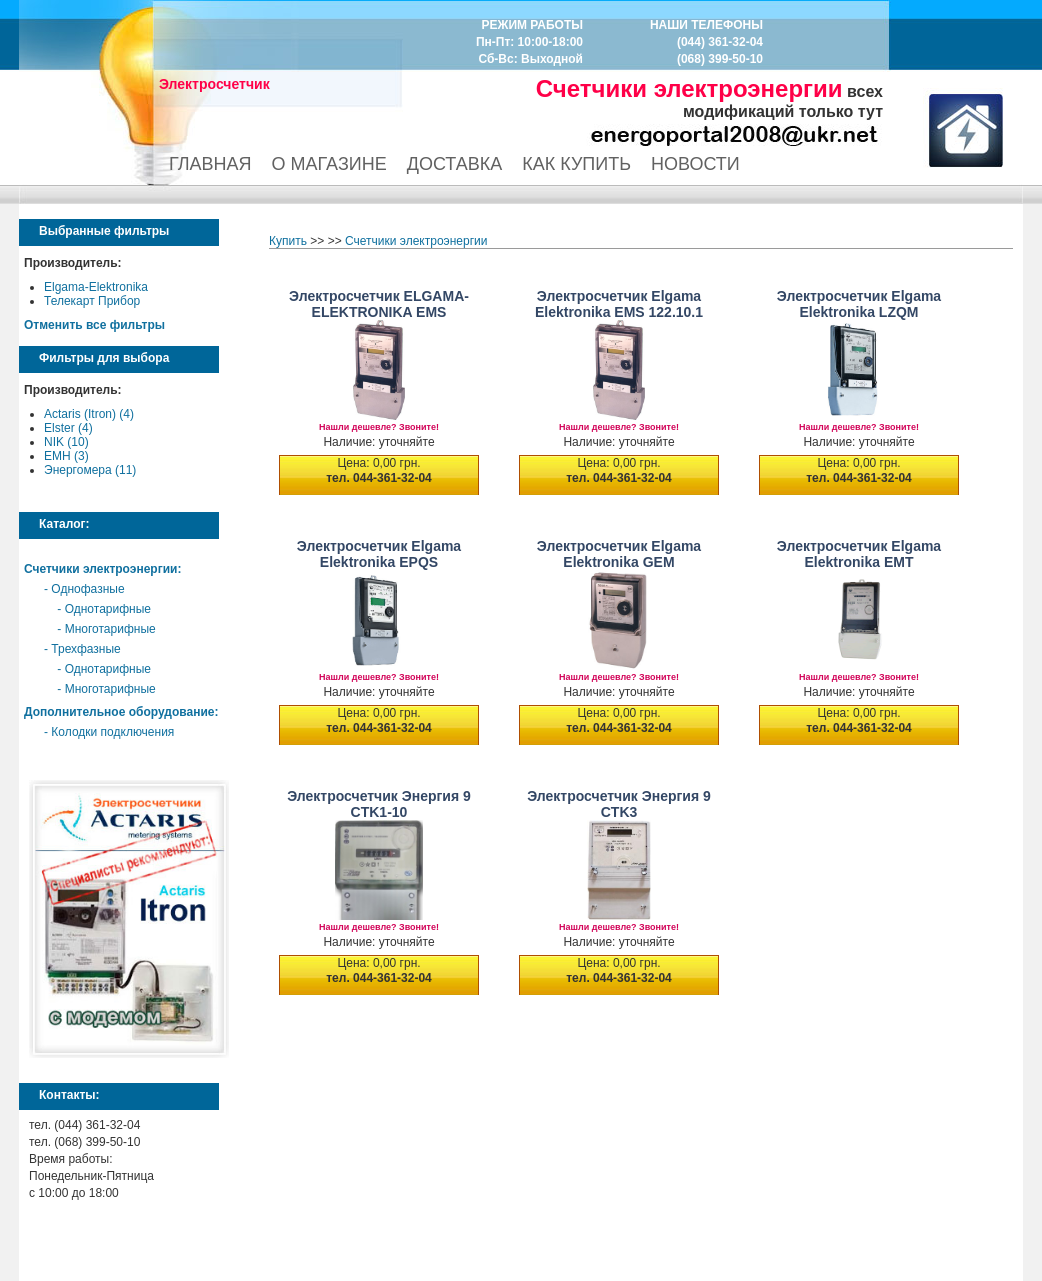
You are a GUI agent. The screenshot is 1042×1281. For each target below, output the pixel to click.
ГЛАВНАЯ (210, 164)
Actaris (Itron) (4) (89, 414)
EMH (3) (66, 456)
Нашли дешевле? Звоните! (379, 427)
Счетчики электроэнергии (100, 569)
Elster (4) (68, 428)
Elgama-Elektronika (96, 287)
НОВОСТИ (695, 164)
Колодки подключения (112, 732)
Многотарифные (110, 629)
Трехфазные (85, 649)
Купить (288, 241)
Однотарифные (108, 609)
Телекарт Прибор (92, 301)
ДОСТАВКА (455, 164)
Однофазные (87, 589)
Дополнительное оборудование (119, 712)
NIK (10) (66, 442)
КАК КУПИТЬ (576, 164)
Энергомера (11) (90, 470)
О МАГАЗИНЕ (329, 164)
